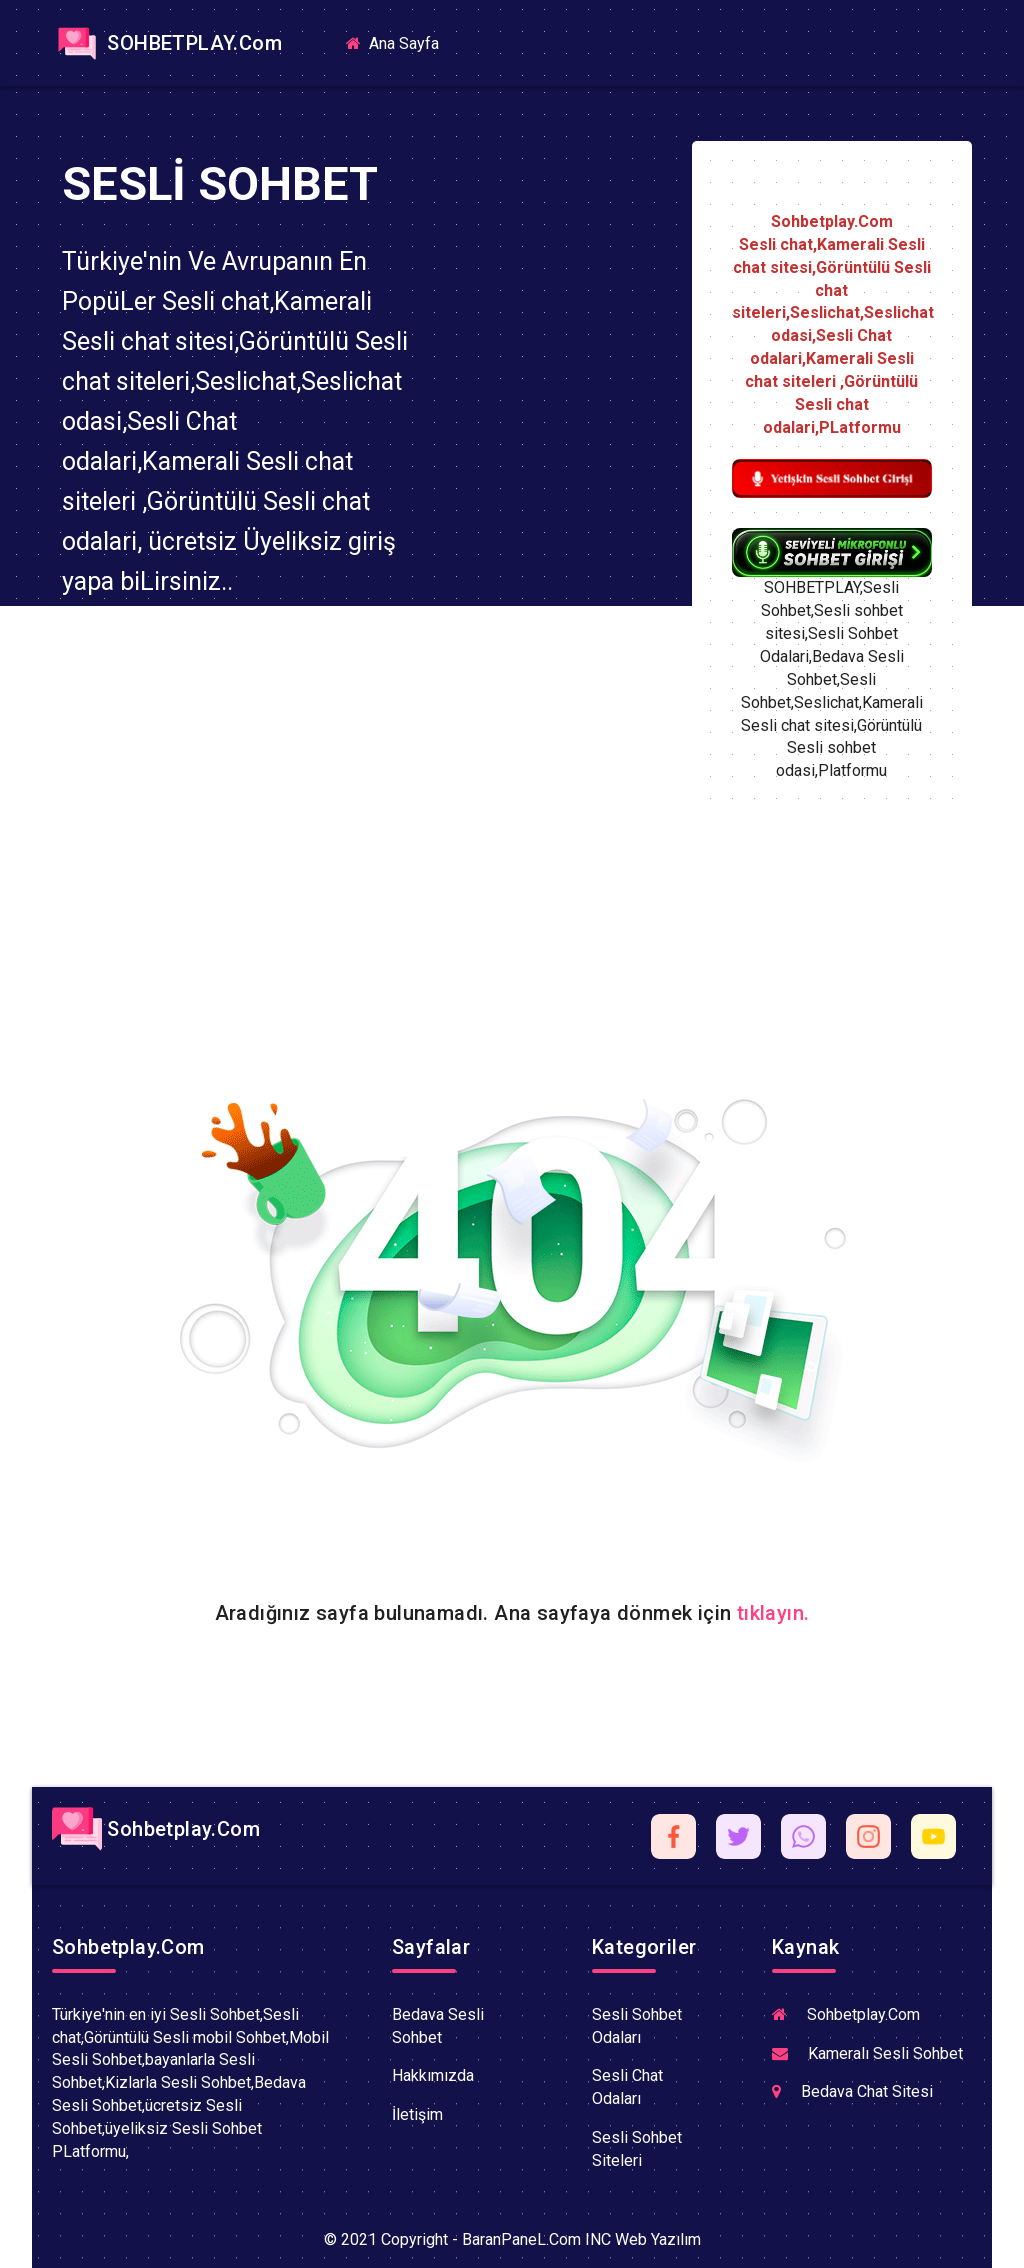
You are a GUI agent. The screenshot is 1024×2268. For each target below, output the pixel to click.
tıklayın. (773, 1613)
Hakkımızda (433, 2075)
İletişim (417, 2114)
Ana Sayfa (400, 42)
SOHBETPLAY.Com (167, 43)
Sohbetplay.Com (156, 1829)
